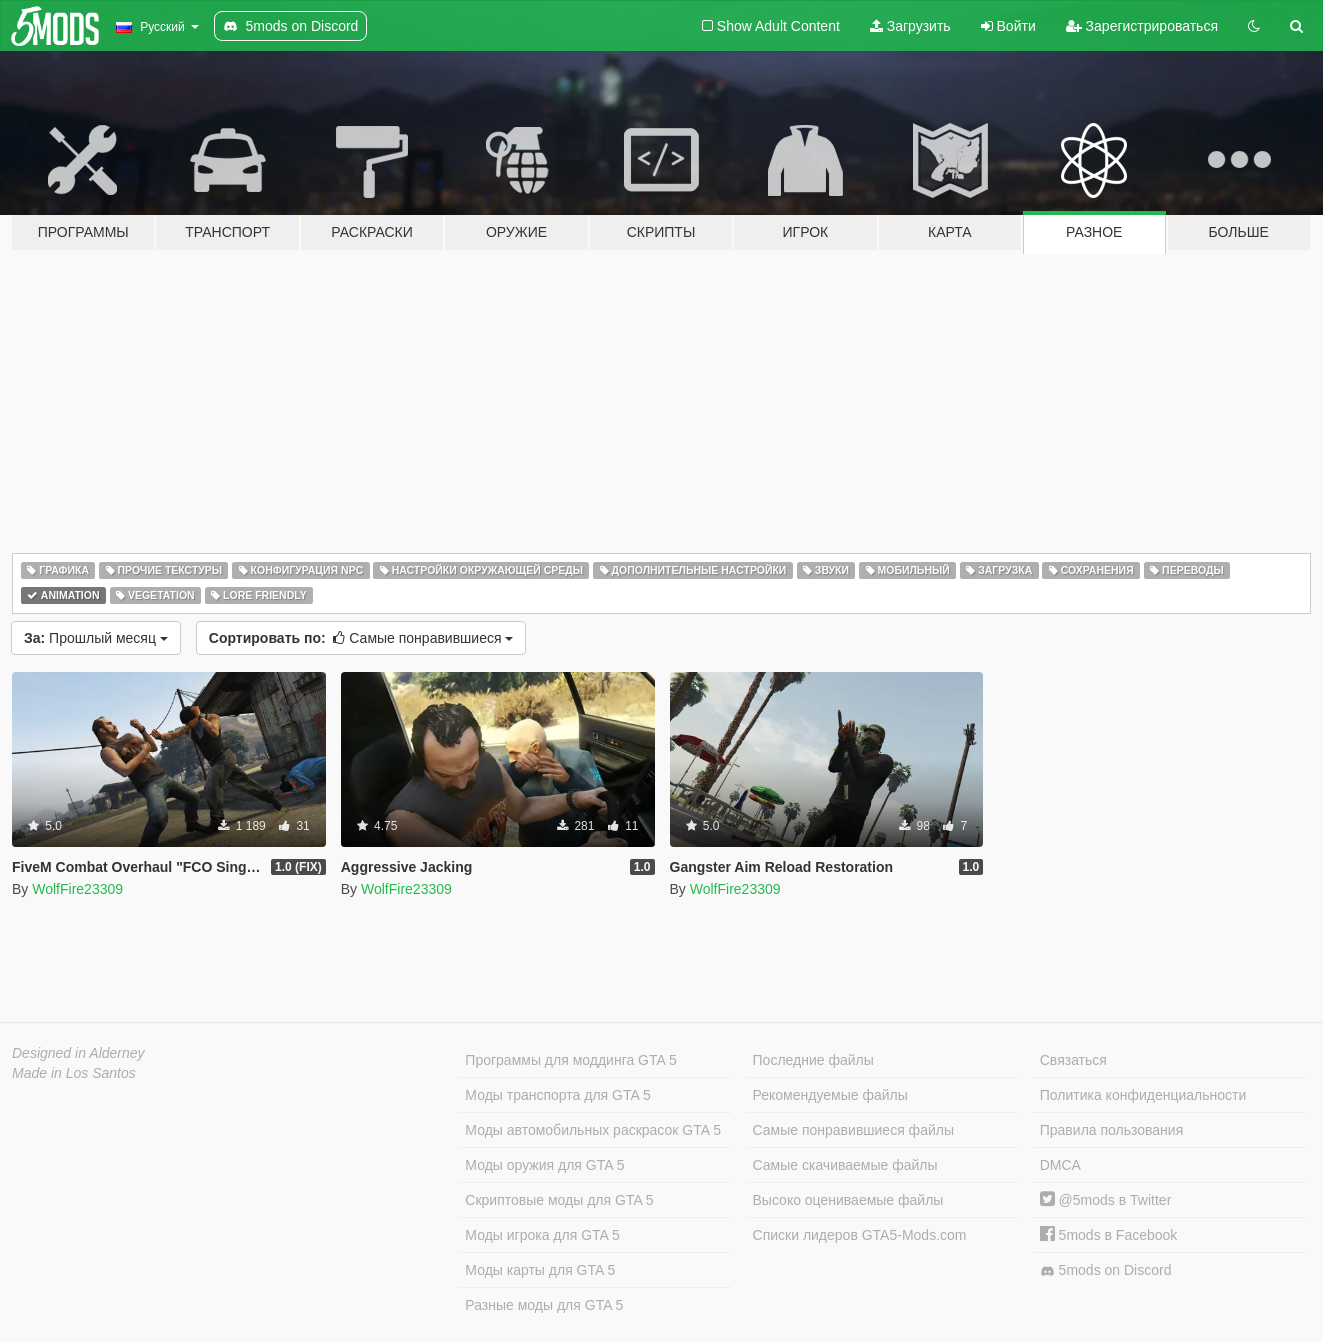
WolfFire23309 (77, 889)
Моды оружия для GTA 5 (544, 1165)
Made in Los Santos (74, 1073)
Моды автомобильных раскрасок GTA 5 (593, 1130)
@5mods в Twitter (1106, 1200)
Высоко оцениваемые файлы (848, 1200)
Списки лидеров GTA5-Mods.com (860, 1235)
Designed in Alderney (78, 1053)
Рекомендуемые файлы (830, 1095)
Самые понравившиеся (361, 638)
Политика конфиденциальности (1143, 1095)
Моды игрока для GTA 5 (542, 1235)
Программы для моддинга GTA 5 (570, 1060)
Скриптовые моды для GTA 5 (559, 1200)
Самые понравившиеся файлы (853, 1130)
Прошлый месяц (96, 638)
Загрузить (910, 26)
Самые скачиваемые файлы (845, 1165)
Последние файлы (813, 1060)
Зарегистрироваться (1142, 26)
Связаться (1073, 1060)
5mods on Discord (1106, 1270)
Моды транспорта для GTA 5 (557, 1095)
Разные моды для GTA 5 (544, 1305)
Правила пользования (1112, 1130)
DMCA (1060, 1165)
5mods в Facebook (1109, 1235)
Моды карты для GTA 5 (540, 1270)
